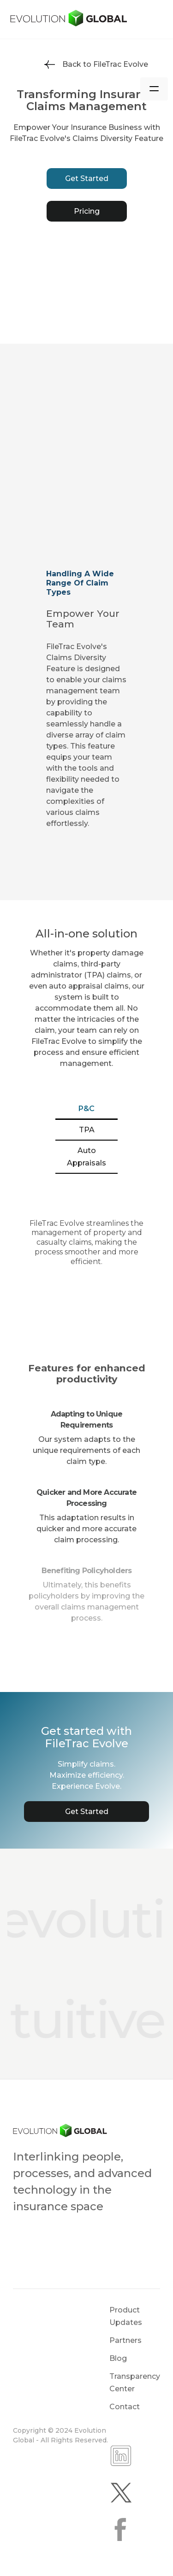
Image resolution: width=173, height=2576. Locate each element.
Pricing (87, 211)
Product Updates (125, 2316)
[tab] (86, 1109)
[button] (154, 88)
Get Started (86, 178)
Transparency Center (134, 2382)
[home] (86, 19)
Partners (125, 2340)
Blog (118, 2358)
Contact (124, 2406)
